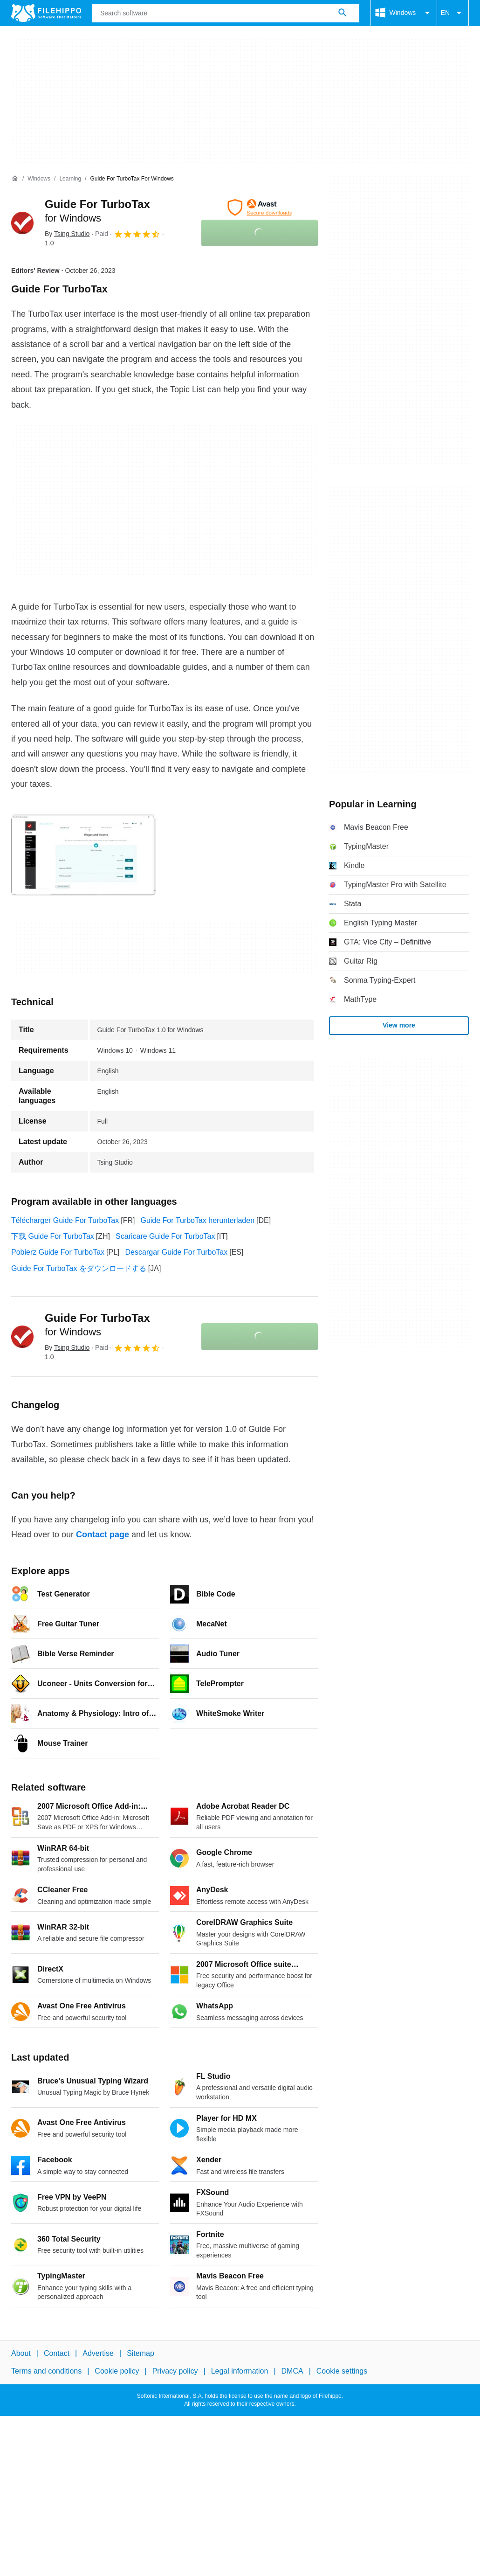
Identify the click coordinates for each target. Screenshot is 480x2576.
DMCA (292, 2371)
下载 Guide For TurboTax (52, 1236)
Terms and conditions (46, 2371)
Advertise (98, 2353)
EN (453, 13)
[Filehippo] (46, 13)
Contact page (102, 1534)
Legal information (239, 2371)
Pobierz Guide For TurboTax (57, 1252)
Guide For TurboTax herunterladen (197, 1220)
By (67, 233)
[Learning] (70, 179)
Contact (56, 2353)
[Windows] (38, 179)
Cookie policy (117, 2371)
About (21, 2353)
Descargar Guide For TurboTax (176, 1252)
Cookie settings (341, 2371)
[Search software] (342, 13)
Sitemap (140, 2353)
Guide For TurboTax (97, 1325)
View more (399, 1025)
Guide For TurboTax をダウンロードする (78, 1268)
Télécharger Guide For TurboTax (65, 1220)
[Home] (15, 178)
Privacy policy (175, 2371)
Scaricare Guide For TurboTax (165, 1236)
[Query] (225, 13)
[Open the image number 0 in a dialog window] (83, 855)
